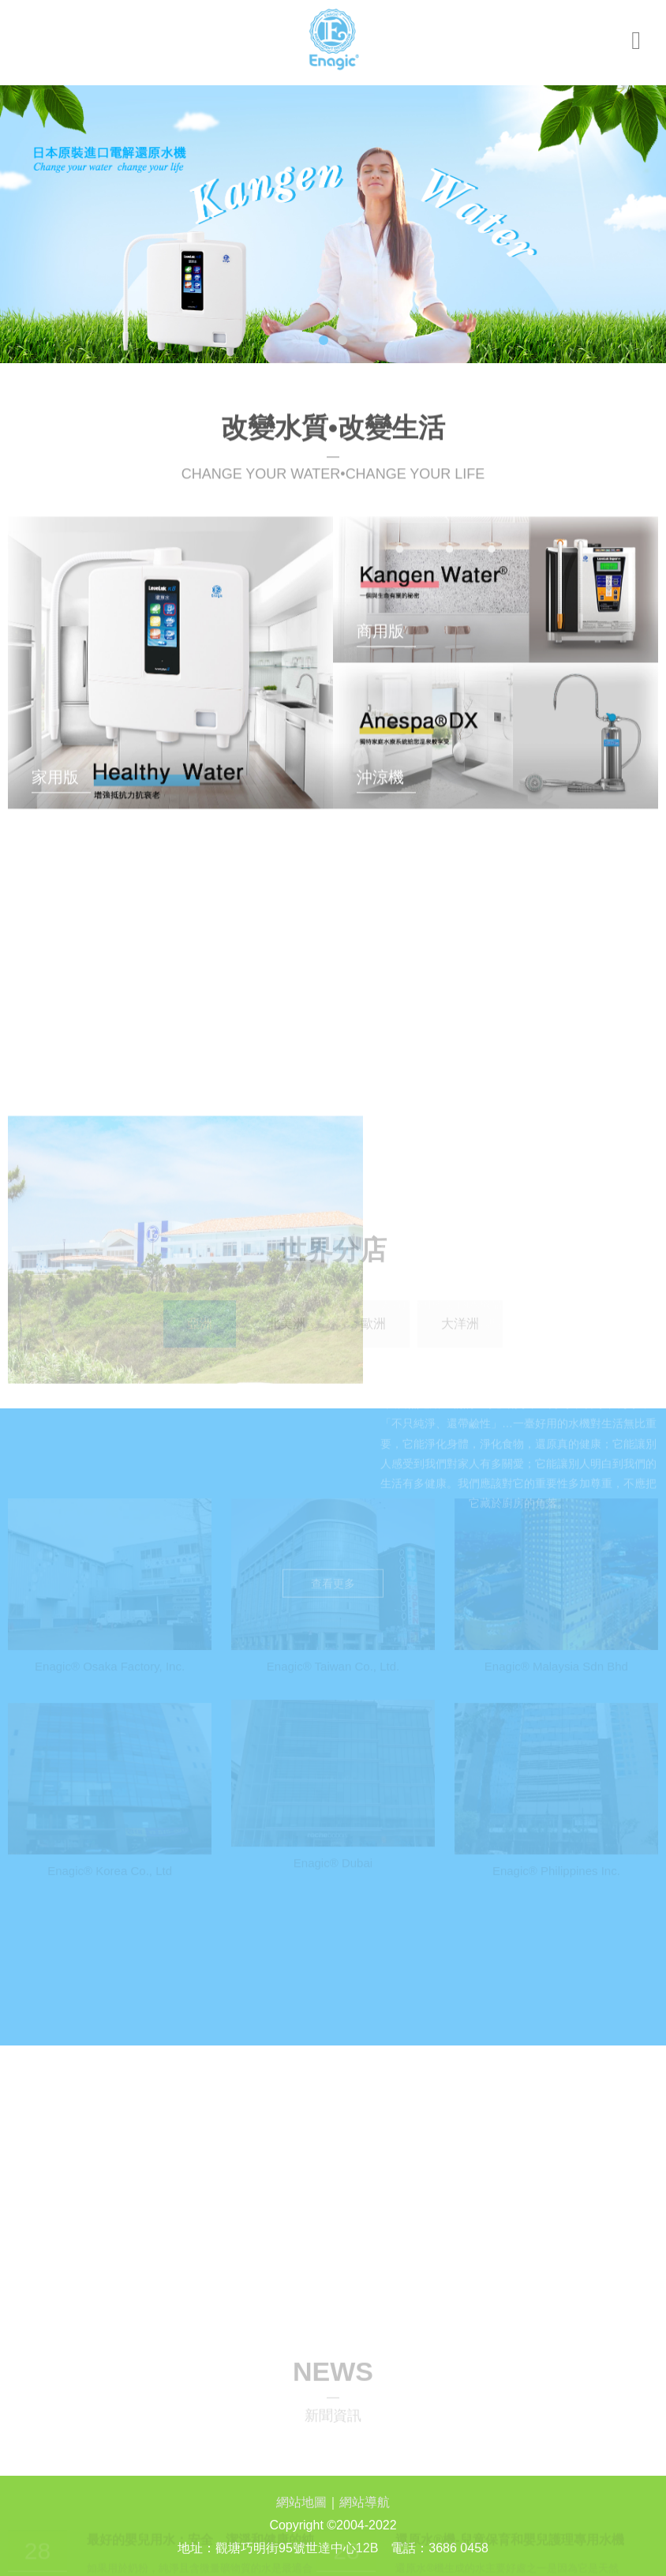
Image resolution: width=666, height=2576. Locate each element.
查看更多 (333, 1391)
